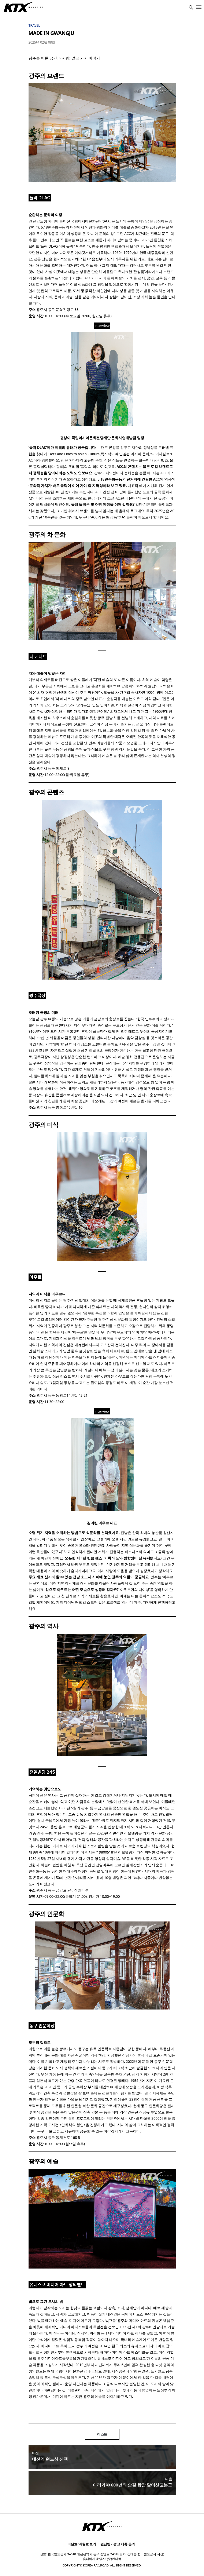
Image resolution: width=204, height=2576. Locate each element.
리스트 (102, 2434)
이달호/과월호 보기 (81, 2544)
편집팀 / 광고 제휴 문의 (117, 2544)
